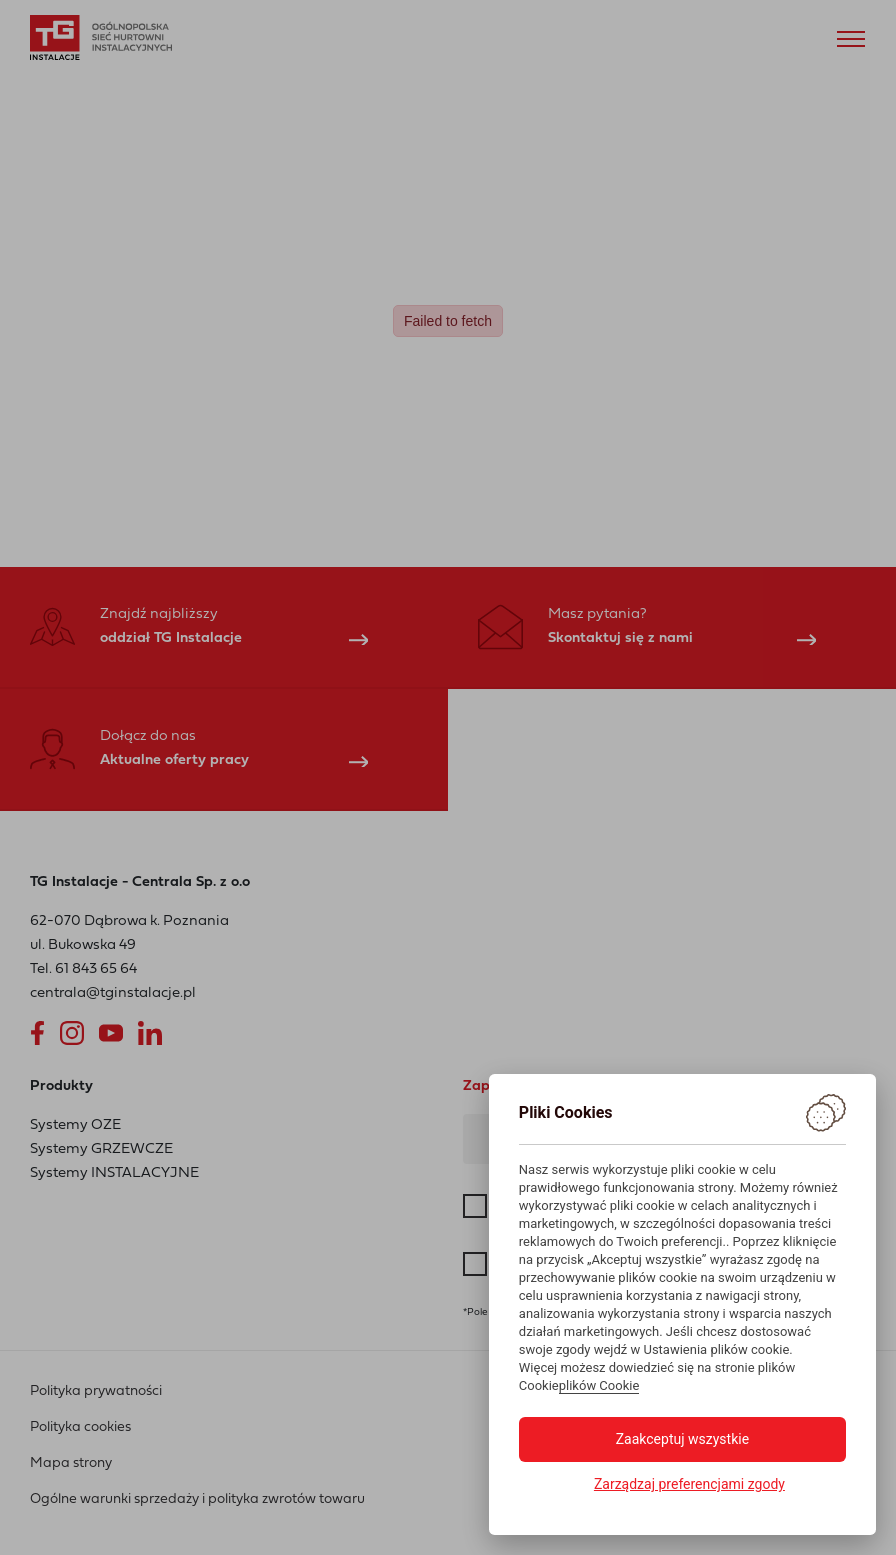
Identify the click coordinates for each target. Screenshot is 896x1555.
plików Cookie (599, 1385)
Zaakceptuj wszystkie (682, 1439)
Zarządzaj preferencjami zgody (689, 1484)
